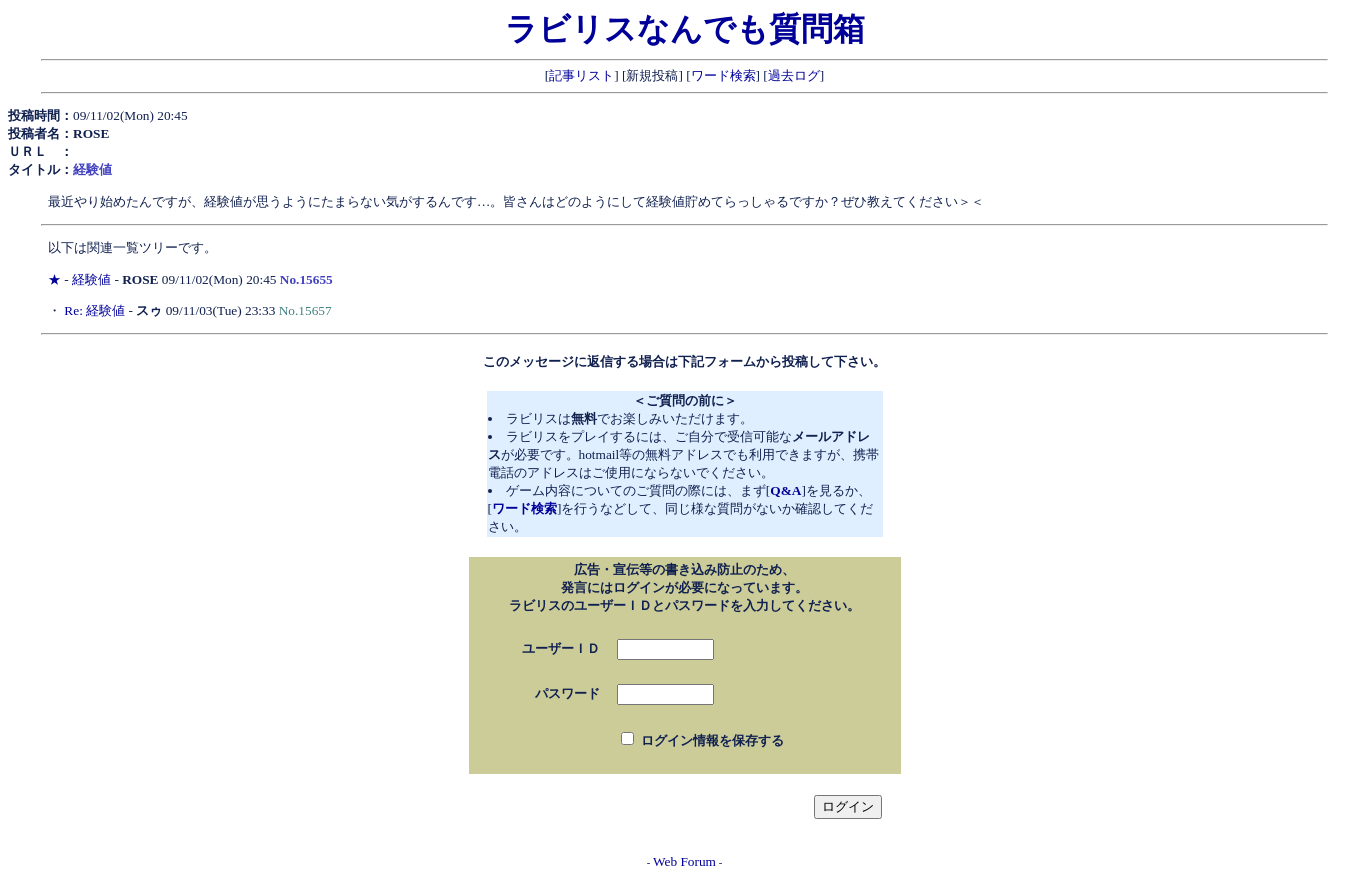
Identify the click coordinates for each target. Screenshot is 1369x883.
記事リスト (581, 75)
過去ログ (794, 75)
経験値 (91, 279)
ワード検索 (723, 75)
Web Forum (684, 861)
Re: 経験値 (94, 310)
